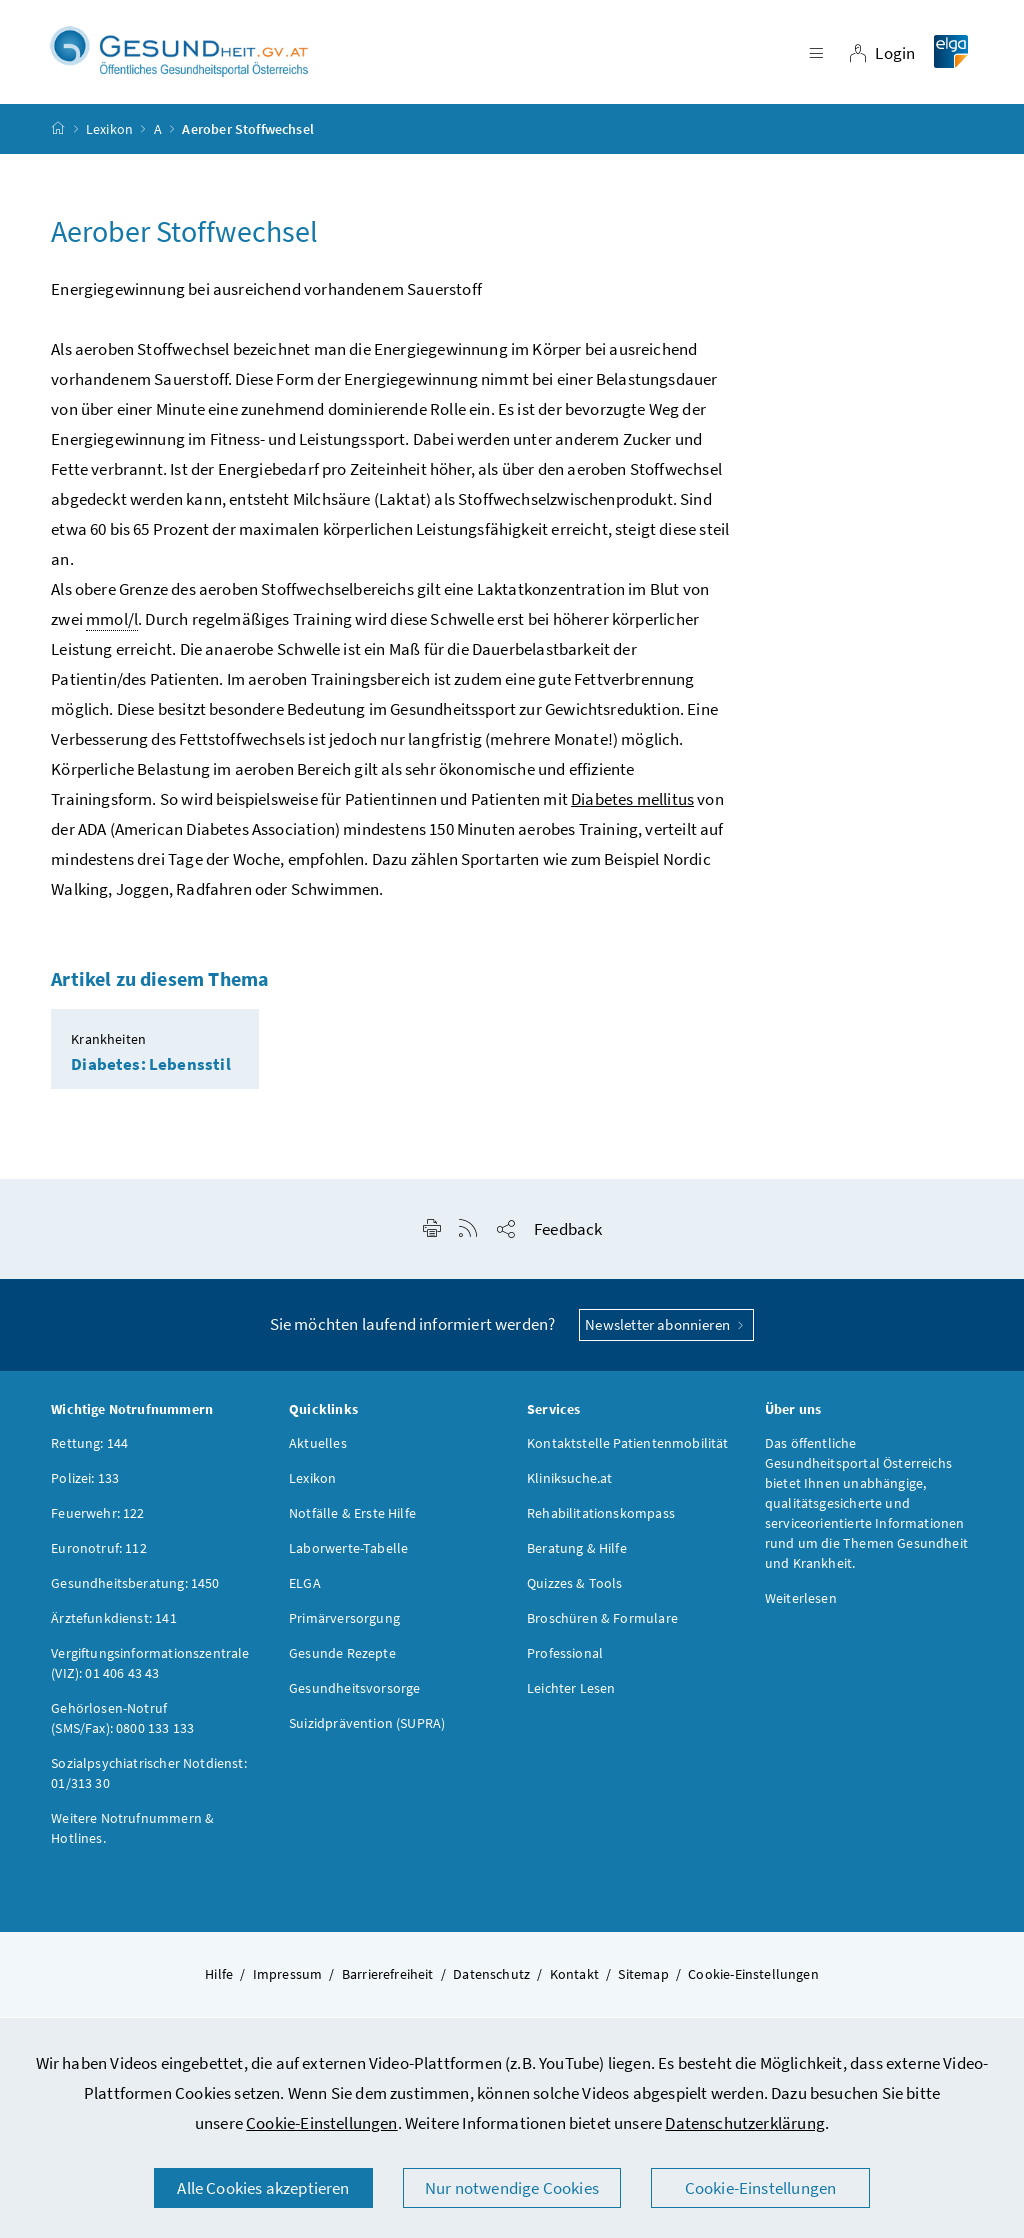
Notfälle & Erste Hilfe (352, 1519)
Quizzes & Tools (575, 1589)
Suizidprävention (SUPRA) (367, 1729)
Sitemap (643, 1980)
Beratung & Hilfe (577, 1554)
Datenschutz (491, 1980)
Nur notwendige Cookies (512, 2188)
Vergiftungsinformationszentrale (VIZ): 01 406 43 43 (150, 1669)
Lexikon (109, 134)
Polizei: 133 (85, 1484)
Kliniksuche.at (569, 1484)
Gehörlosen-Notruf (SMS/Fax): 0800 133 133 (122, 1724)
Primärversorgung (344, 1624)
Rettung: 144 (89, 1449)
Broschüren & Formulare (602, 1624)
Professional (565, 1659)
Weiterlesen (801, 1604)
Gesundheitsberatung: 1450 (135, 1589)
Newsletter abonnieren (666, 1330)
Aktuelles (318, 1449)
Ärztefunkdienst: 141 (114, 1624)
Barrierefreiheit (388, 1980)
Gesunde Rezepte (342, 1659)
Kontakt (574, 1980)
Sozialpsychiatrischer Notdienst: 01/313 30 (149, 1779)
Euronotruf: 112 (99, 1554)
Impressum (288, 1980)
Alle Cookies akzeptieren (263, 2188)
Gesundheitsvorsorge (354, 1694)
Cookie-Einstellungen (322, 2123)
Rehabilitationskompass (601, 1519)
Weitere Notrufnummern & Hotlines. (132, 1834)
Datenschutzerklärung (745, 2123)
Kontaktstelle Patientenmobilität (628, 1449)
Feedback (568, 1235)
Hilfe (219, 1980)
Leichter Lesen (571, 1694)
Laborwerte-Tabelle (348, 1554)
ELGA (305, 1589)
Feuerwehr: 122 (97, 1519)
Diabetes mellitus (632, 805)
